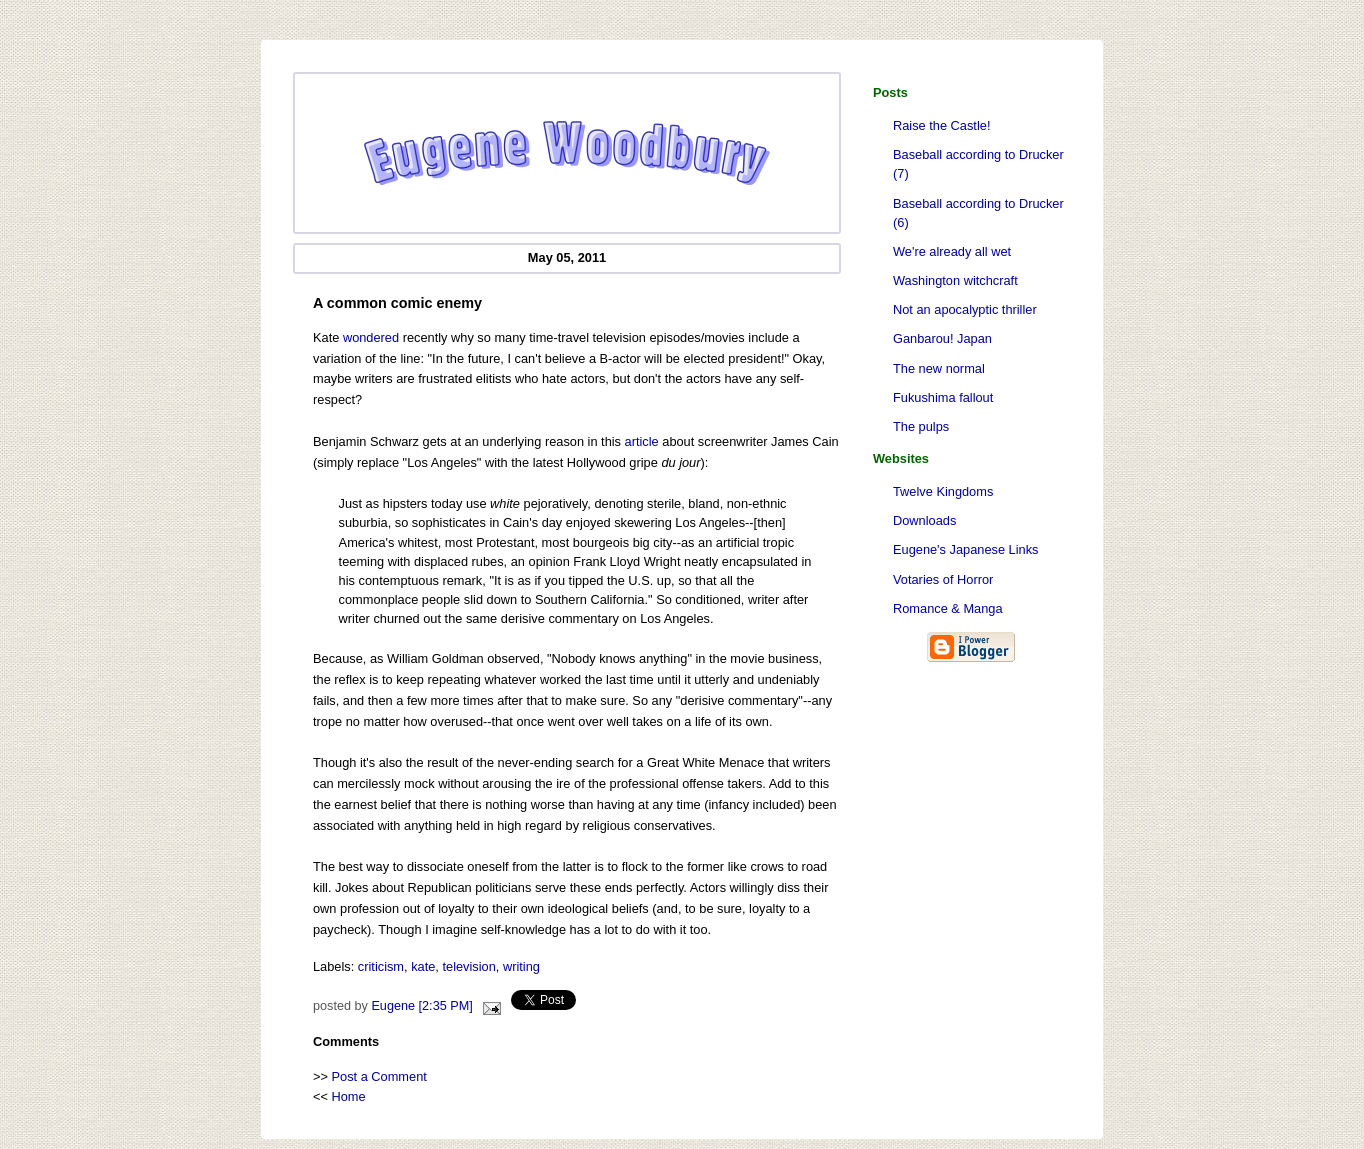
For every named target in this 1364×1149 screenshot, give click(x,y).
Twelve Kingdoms (943, 491)
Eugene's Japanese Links (965, 549)
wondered (371, 337)
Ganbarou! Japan (942, 338)
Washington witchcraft (955, 280)
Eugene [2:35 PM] (421, 1006)
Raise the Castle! (941, 125)
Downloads (924, 520)
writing (521, 966)
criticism (381, 966)
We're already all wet (952, 251)
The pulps (921, 426)
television (468, 966)
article (642, 441)
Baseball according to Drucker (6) (978, 213)
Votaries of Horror (943, 579)
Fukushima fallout (943, 397)
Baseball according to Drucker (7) (978, 164)
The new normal (939, 368)
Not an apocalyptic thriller (965, 309)
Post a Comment (379, 1076)
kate (423, 966)
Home (349, 1096)
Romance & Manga (948, 608)
